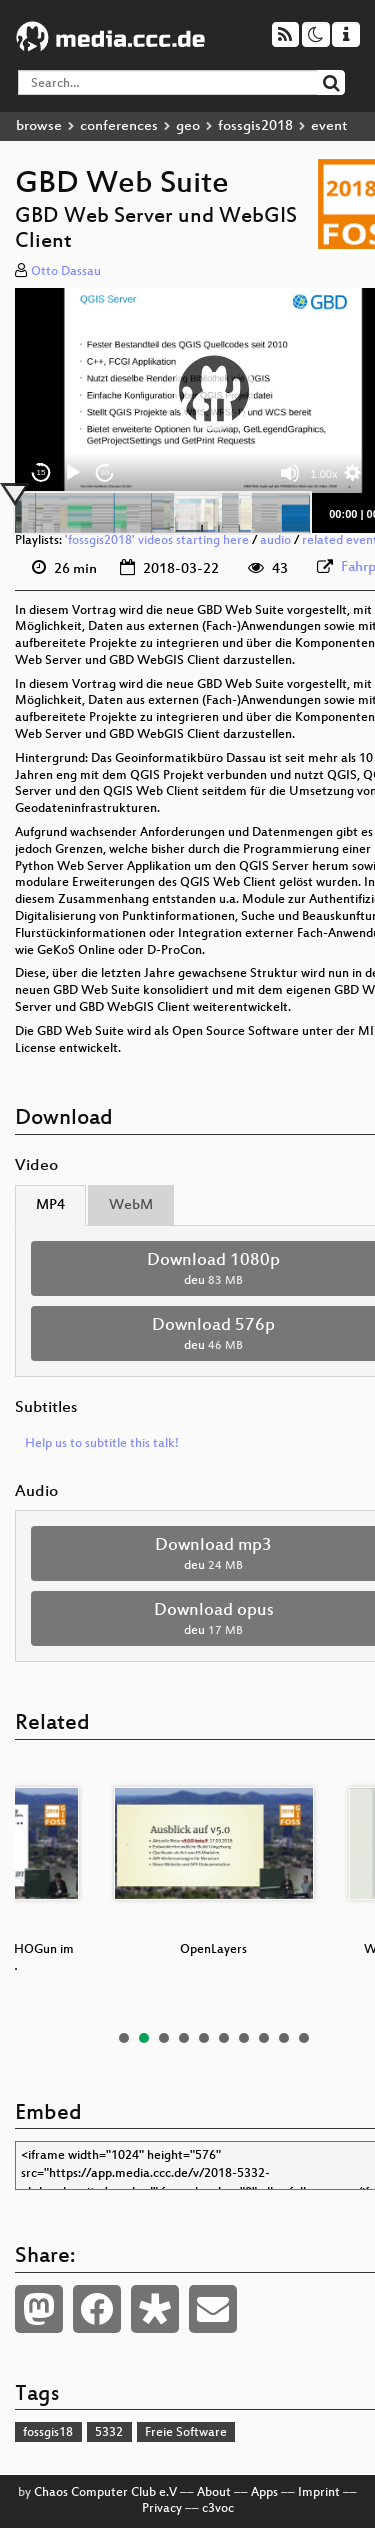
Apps (264, 2493)
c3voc (218, 2509)
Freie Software (186, 2433)
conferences (119, 126)
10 (304, 2038)
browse (39, 126)
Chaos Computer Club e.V (105, 2493)
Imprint (319, 2493)
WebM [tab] (131, 1205)
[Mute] (290, 473)
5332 (109, 2433)
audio (275, 541)
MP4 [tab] (50, 1205)
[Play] (73, 473)
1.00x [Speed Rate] (324, 474)
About (214, 2493)
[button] (214, 390)
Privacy (162, 2509)
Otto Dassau (66, 272)
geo (188, 126)
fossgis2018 (255, 126)
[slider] (162, 513)
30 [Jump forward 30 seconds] (105, 472)
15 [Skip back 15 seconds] (41, 472)
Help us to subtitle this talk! (102, 1444)
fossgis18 (48, 2433)
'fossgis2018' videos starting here (157, 541)
